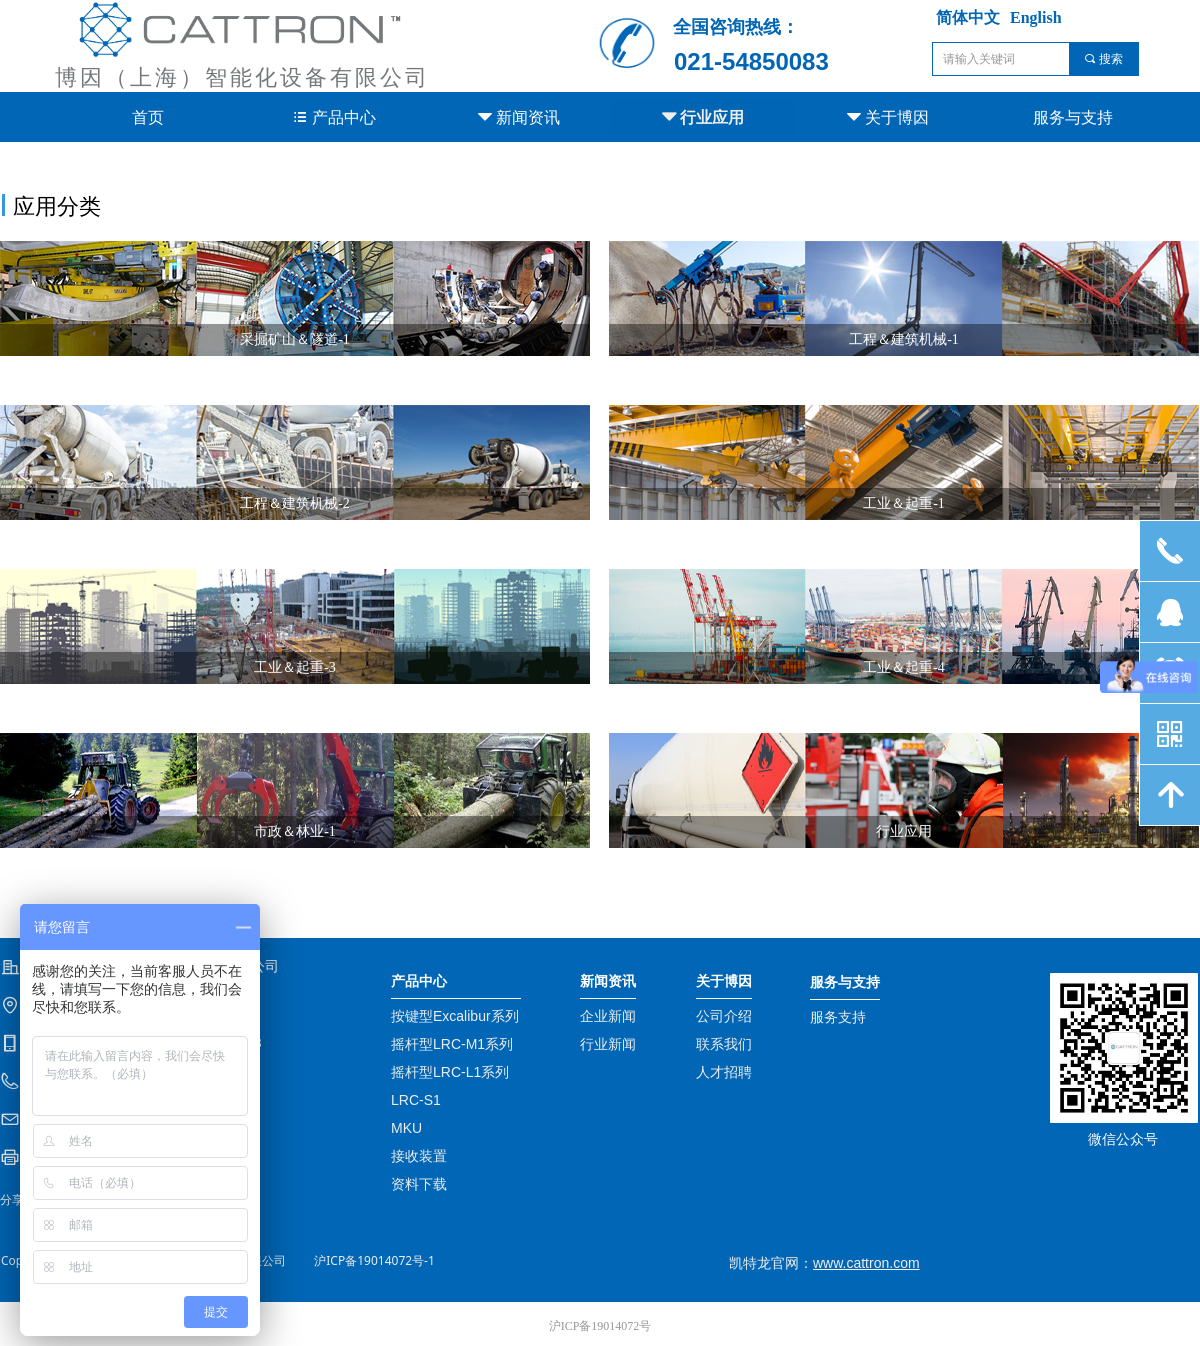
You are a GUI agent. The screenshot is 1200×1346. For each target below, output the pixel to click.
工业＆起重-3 (295, 667)
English (1036, 17)
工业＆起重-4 (904, 667)
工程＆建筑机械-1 (904, 339)
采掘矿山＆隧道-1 (295, 339)
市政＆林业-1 (295, 831)
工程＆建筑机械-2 (295, 503)
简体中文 (968, 17)
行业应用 (904, 831)
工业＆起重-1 (904, 503)
